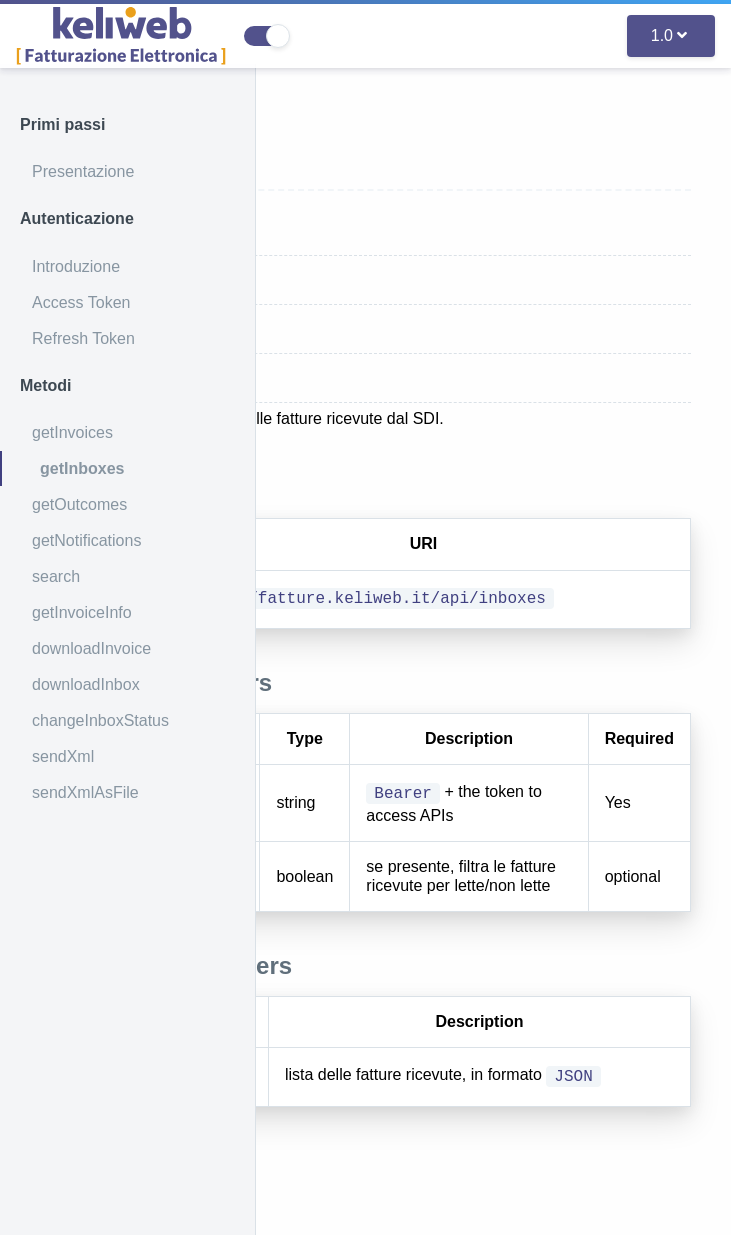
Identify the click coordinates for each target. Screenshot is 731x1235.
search (56, 576)
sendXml (63, 756)
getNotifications (86, 540)
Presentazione (83, 171)
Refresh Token (83, 338)
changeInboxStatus (100, 720)
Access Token (81, 302)
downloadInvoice (91, 648)
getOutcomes (79, 504)
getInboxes (82, 468)
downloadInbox (86, 684)
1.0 (669, 35)
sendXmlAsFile (85, 792)
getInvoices (72, 432)
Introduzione (76, 266)
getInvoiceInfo (82, 612)
